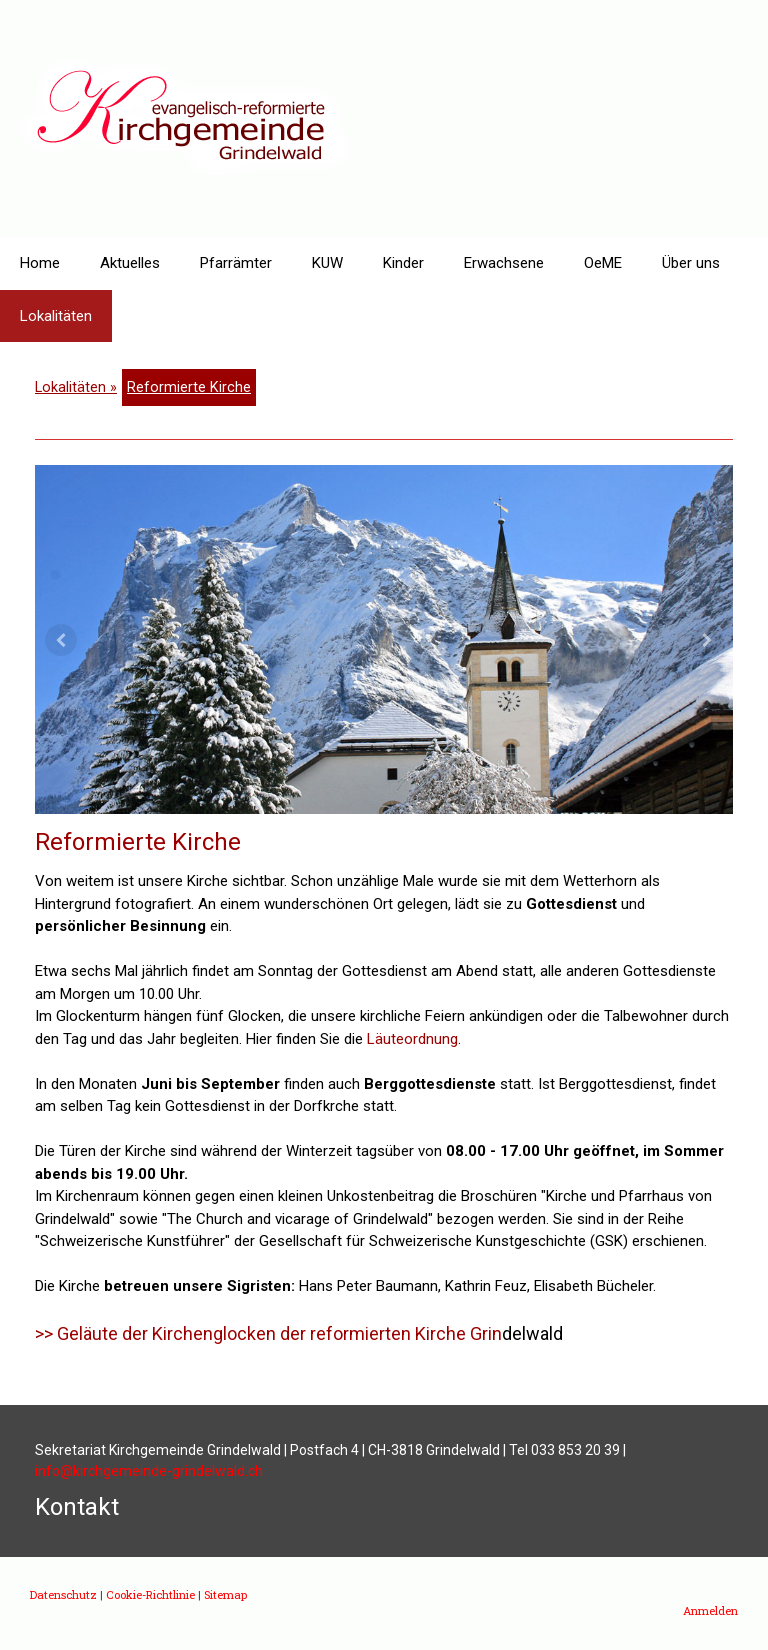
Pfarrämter (236, 263)
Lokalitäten (56, 316)
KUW (327, 263)
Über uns (691, 263)
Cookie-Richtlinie (150, 1594)
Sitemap (225, 1594)
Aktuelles (130, 263)
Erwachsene (504, 263)
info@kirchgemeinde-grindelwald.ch (149, 1471)
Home (40, 263)
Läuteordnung (412, 1039)
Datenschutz (63, 1594)
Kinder (403, 263)
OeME (603, 263)
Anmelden (710, 1610)
